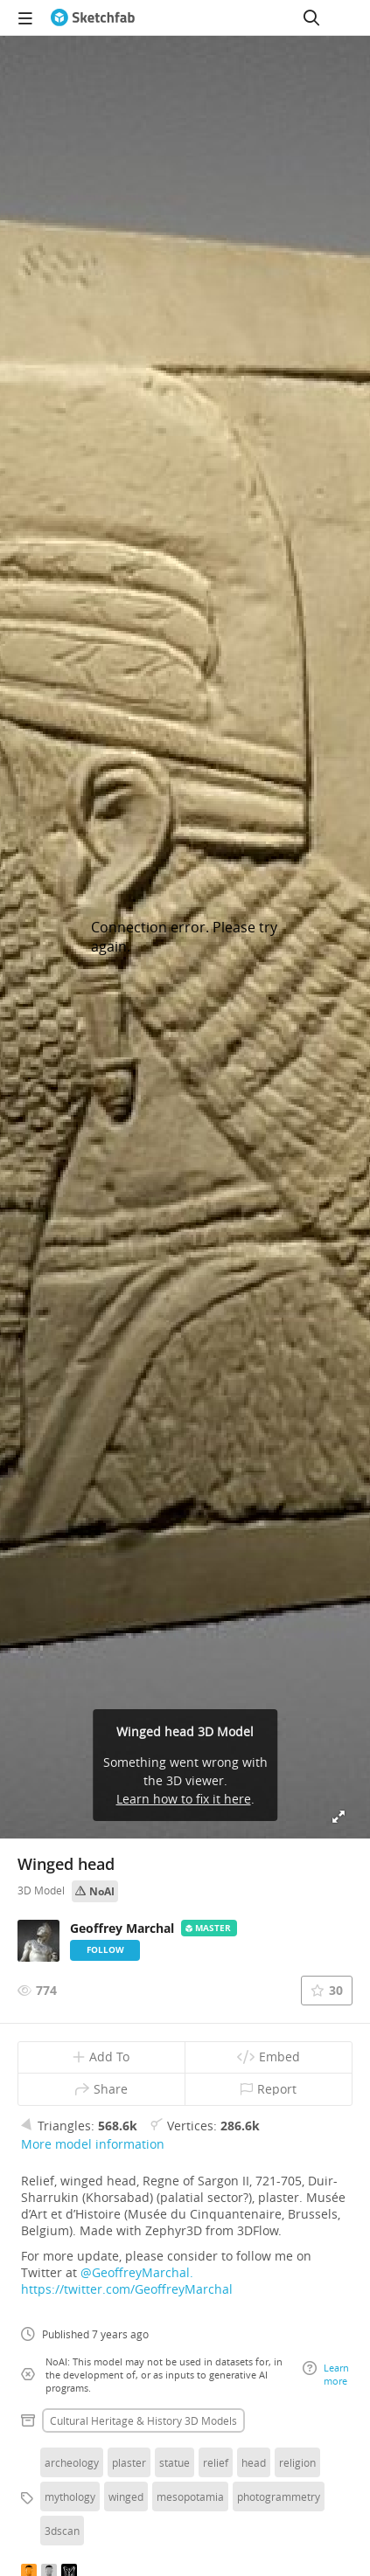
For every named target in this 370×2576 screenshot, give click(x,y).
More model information (92, 2144)
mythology (70, 2496)
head (253, 2462)
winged (125, 2496)
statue (174, 2462)
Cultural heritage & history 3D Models (143, 2420)
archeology (72, 2462)
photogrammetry (278, 2496)
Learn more (326, 2374)
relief (215, 2462)
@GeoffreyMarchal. (136, 2272)
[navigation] (25, 17)
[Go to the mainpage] (93, 17)
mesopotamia (190, 2496)
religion (297, 2462)
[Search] (311, 17)
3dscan (62, 2531)
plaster (129, 2462)
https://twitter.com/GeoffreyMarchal (127, 2289)
